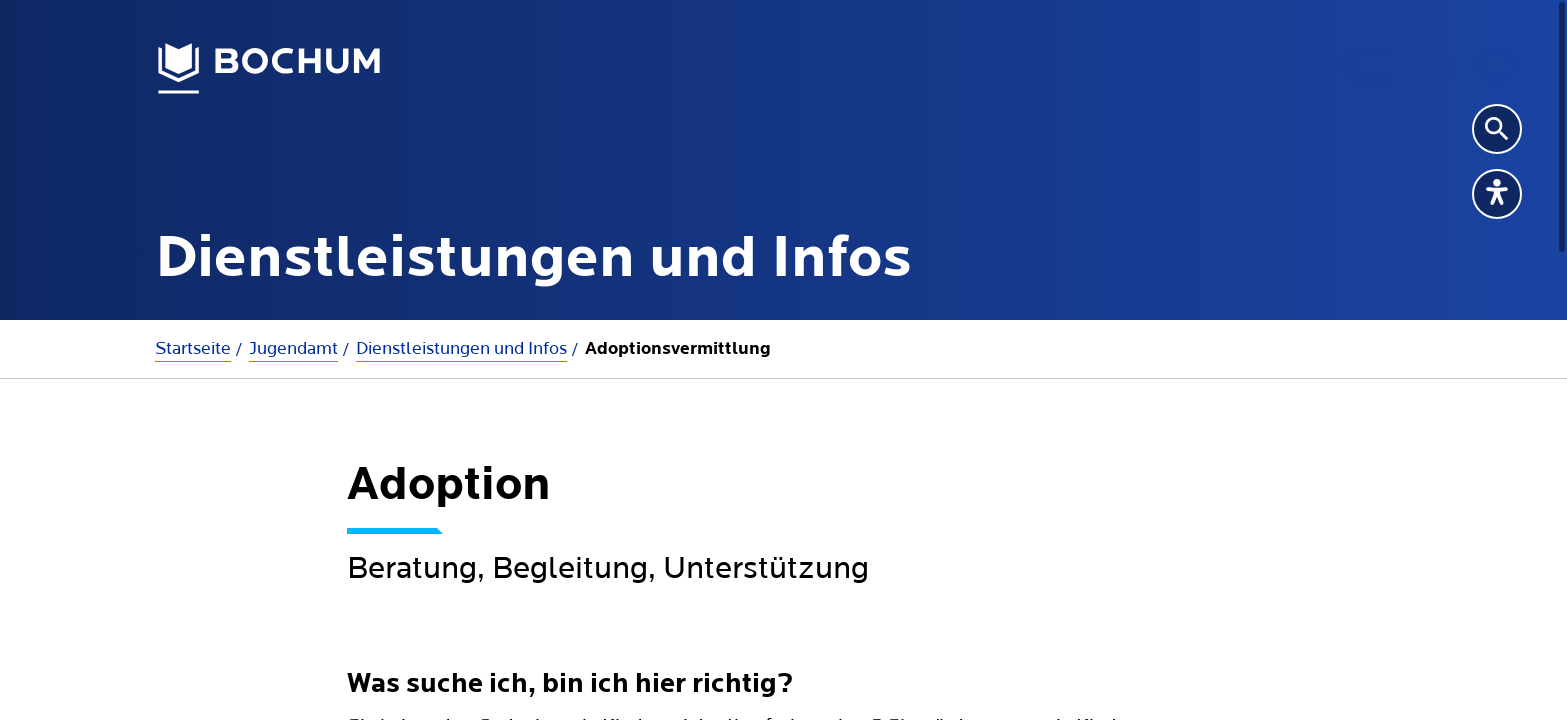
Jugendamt (293, 348)
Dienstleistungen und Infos (461, 348)
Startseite (193, 348)
